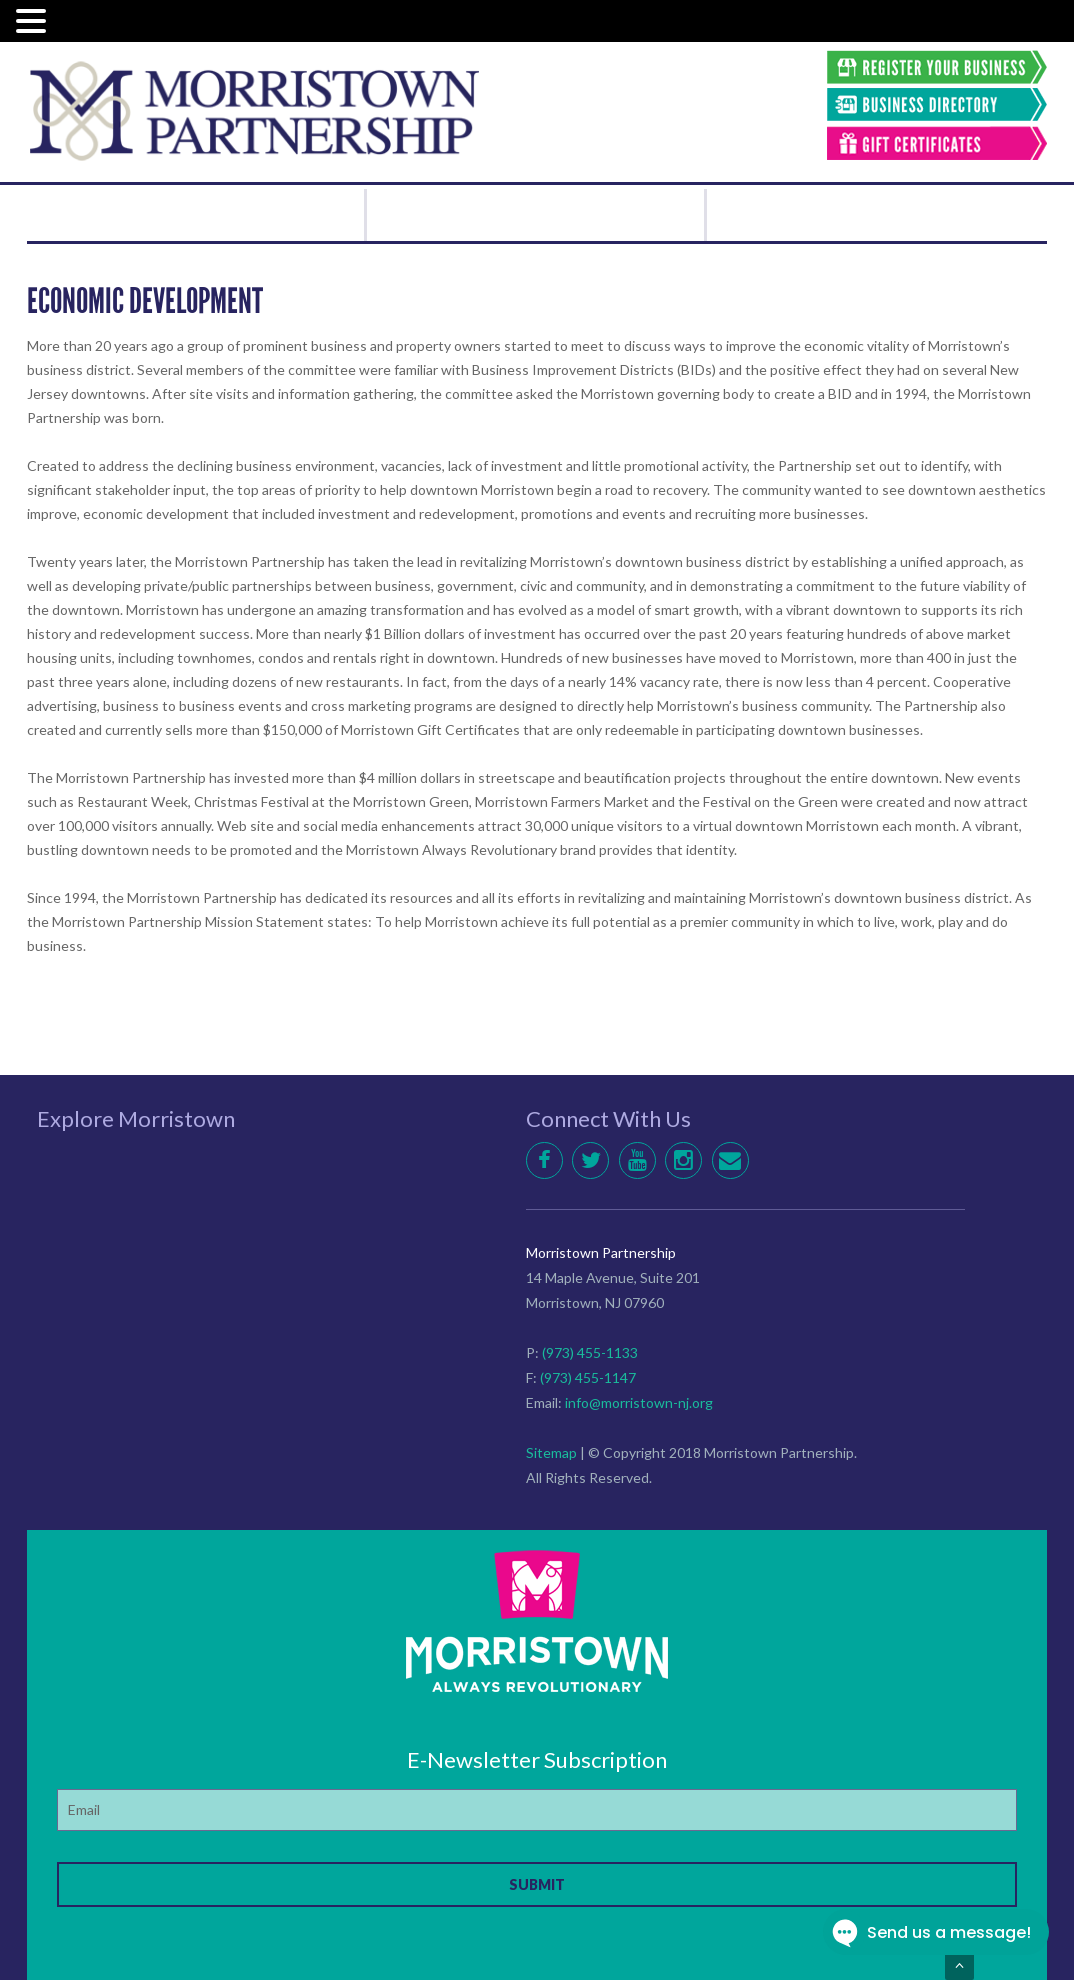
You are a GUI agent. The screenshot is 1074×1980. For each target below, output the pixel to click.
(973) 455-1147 (588, 1377)
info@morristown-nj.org (639, 1402)
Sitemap (551, 1452)
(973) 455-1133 (590, 1352)
